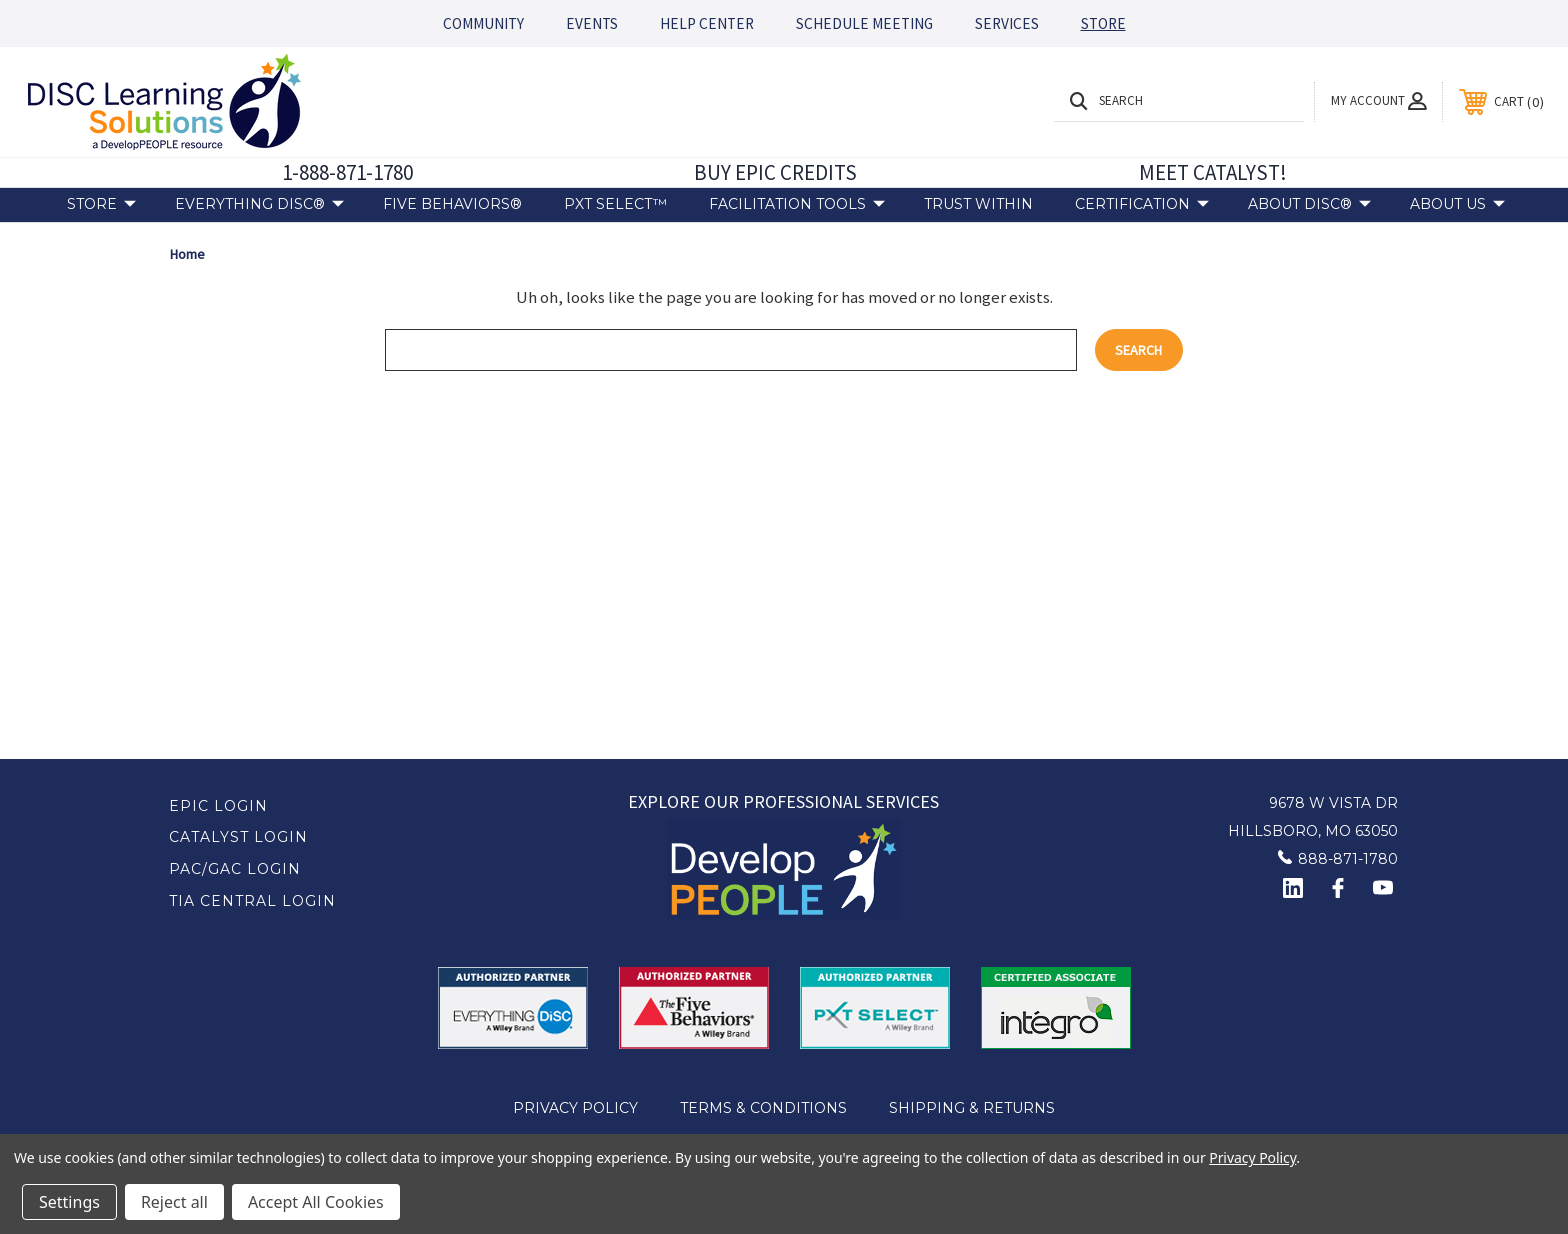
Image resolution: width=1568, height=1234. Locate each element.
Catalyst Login (238, 837)
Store (101, 205)
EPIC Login (218, 806)
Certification (1142, 205)
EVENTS (592, 23)
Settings (69, 1202)
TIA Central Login (252, 901)
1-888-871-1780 (347, 172)
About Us (1457, 205)
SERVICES (1007, 23)
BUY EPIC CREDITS (775, 172)
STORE (1103, 23)
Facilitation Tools (797, 205)
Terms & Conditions (763, 1108)
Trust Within (978, 204)
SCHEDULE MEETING (864, 23)
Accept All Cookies (316, 1202)
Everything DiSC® (259, 205)
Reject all (174, 1202)
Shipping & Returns (972, 1108)
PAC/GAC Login (235, 869)
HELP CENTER (707, 23)
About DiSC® (1309, 205)
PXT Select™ (615, 204)
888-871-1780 (1348, 859)
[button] (783, 869)
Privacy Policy (575, 1108)
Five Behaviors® (452, 204)
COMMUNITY (483, 23)
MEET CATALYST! (1213, 172)
